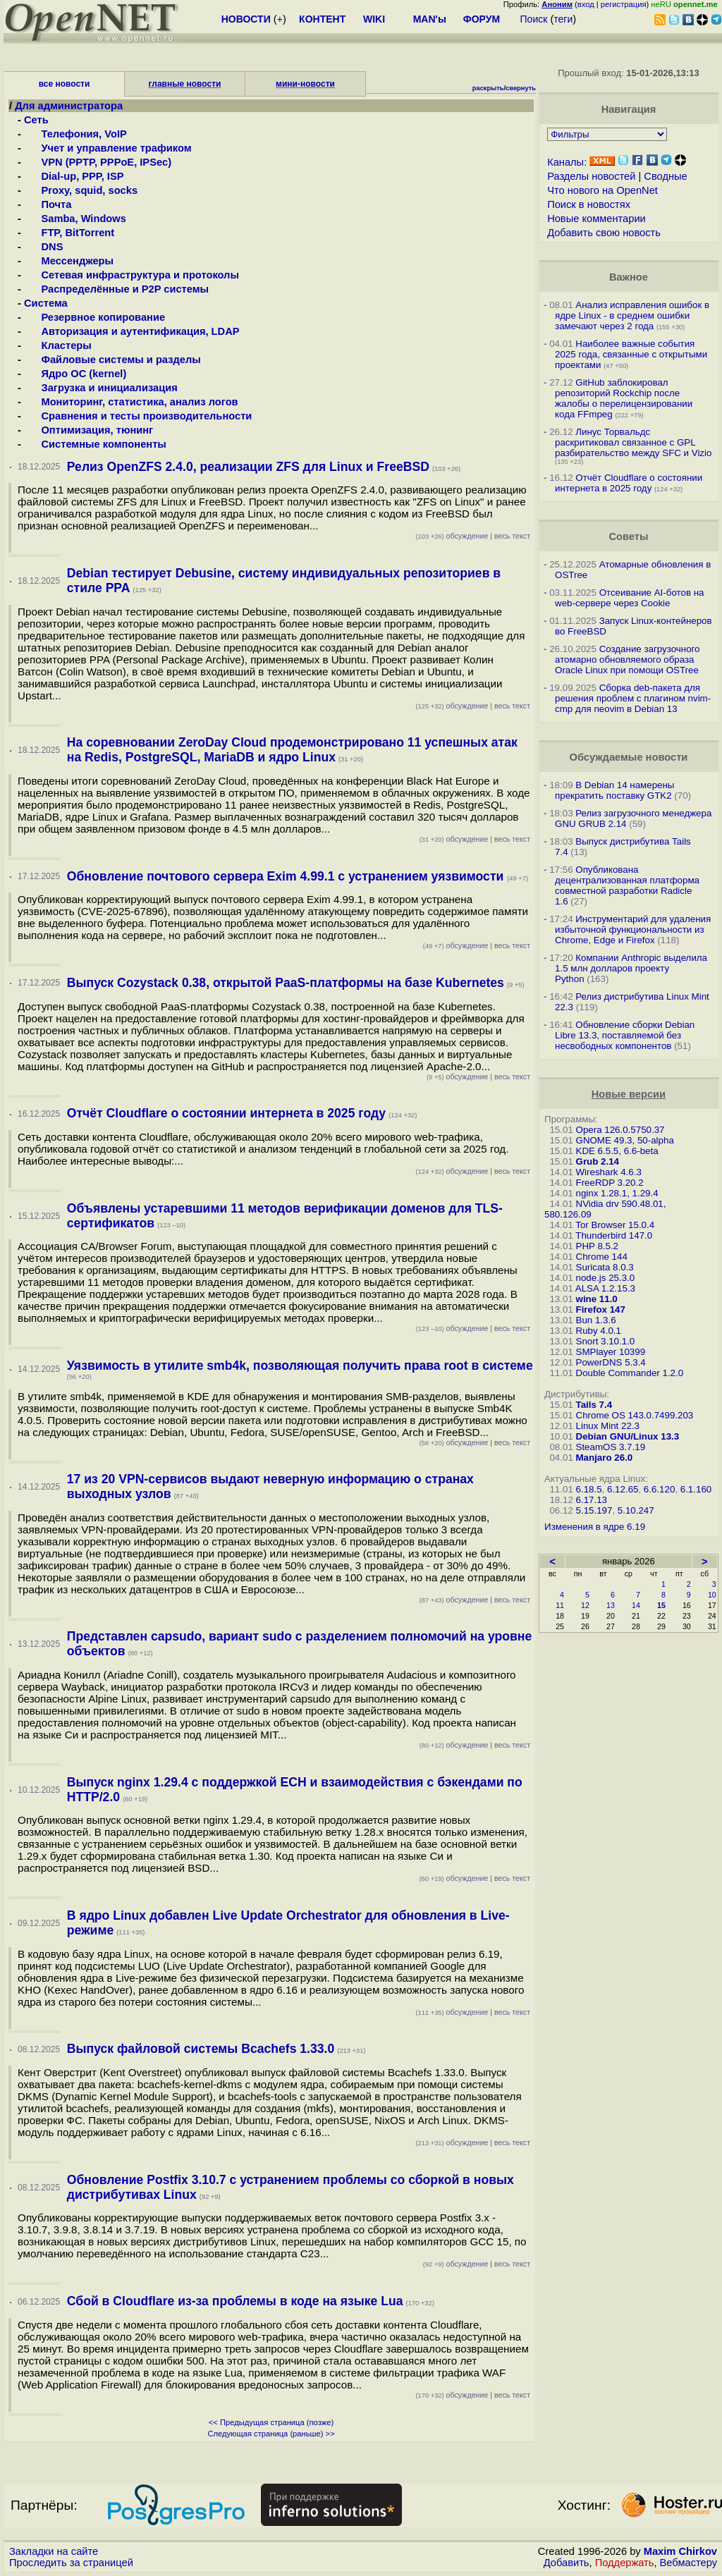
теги (563, 19)
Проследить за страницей (71, 2562)
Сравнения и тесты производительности (138, 416)
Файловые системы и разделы (112, 359)
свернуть (521, 88)
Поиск (534, 19)
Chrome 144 (602, 1256)
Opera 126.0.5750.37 (620, 1129)
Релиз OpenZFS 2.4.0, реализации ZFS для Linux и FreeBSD (248, 467)
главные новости (185, 84)
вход (585, 4)
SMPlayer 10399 (611, 1352)
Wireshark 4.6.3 (609, 1172)
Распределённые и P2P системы (116, 289)
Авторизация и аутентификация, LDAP (131, 331)
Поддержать (624, 2562)
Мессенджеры (69, 260)
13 (610, 1605)
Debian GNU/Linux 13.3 (628, 1436)
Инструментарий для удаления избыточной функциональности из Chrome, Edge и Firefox (633, 929)
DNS (43, 246)
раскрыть (488, 88)
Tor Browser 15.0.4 (614, 1225)
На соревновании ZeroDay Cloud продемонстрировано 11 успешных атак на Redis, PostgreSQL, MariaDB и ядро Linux (292, 749)
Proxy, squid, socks (80, 190)
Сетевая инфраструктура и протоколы (131, 275)
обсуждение (451, 536)
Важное (628, 277)
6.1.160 (695, 1489)
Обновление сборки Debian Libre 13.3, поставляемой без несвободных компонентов (625, 1035)
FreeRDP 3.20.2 (610, 1182)
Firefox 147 (600, 1309)
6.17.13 (591, 1500)
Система (46, 303)
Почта (47, 204)
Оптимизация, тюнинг (88, 430)
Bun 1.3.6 (596, 1320)
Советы (628, 536)
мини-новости (305, 84)
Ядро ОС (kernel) (75, 373)
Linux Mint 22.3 (608, 1426)
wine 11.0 (597, 1299)
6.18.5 (589, 1489)
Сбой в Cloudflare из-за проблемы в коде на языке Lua (235, 2301)
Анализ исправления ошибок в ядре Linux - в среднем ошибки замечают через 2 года (632, 315)
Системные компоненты (95, 444)
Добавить (566, 2562)
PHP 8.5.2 (597, 1246)
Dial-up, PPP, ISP (73, 176)
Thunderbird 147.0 (613, 1235)
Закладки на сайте (53, 2551)
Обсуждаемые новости (628, 757)
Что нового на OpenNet (602, 190)
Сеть (36, 119)
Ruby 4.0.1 (598, 1330)
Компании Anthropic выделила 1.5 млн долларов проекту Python (631, 968)
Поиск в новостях (588, 204)
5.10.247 (636, 1510)
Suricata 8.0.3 (605, 1267)
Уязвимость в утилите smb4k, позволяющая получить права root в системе (300, 1365)
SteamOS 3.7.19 (611, 1447)
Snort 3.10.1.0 (605, 1341)
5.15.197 (594, 1510)
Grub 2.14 (597, 1161)
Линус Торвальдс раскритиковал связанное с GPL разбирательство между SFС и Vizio (633, 442)
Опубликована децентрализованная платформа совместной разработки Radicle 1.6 (627, 885)
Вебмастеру (688, 2562)
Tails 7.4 (594, 1404)
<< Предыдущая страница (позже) (271, 2422)
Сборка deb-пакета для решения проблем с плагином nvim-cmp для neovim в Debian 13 (633, 698)
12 (585, 1605)
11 (560, 1605)
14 (636, 1605)
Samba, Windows (75, 218)
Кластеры (58, 345)
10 (712, 1594)
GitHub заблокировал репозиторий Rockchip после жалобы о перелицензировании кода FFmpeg (623, 398)
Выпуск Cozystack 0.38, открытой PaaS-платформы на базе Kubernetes (285, 983)
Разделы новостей (591, 176)
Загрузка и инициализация (101, 387)
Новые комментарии (596, 218)
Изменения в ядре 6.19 (594, 1526)
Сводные (665, 176)
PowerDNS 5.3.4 (611, 1362)
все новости (64, 84)
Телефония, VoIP (75, 134)
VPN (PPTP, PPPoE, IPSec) (97, 162)
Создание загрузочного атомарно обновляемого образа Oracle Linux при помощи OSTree (627, 659)
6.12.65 (622, 1489)
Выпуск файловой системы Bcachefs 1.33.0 (200, 2049)
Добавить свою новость (604, 232)
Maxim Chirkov (680, 2551)
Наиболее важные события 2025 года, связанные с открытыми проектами (631, 354)
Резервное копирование (94, 317)
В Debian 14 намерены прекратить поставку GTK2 (614, 790)
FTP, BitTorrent (69, 232)
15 (661, 1605)
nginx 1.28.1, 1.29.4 (617, 1193)
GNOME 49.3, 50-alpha (625, 1140)
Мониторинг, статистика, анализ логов (131, 401)
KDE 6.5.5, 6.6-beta (617, 1151)
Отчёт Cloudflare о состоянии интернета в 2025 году (226, 1113)
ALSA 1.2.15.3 (605, 1288)
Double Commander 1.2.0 (630, 1373)
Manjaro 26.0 (604, 1457)
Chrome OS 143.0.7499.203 (635, 1415)
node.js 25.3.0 (605, 1277)
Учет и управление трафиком (107, 148)
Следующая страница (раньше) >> (270, 2433)
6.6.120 (659, 1489)
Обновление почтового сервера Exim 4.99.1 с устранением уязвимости (287, 876)
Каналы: (567, 162)
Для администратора (69, 105)
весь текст (512, 536)
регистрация (624, 4)
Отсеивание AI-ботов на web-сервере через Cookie (629, 597)
